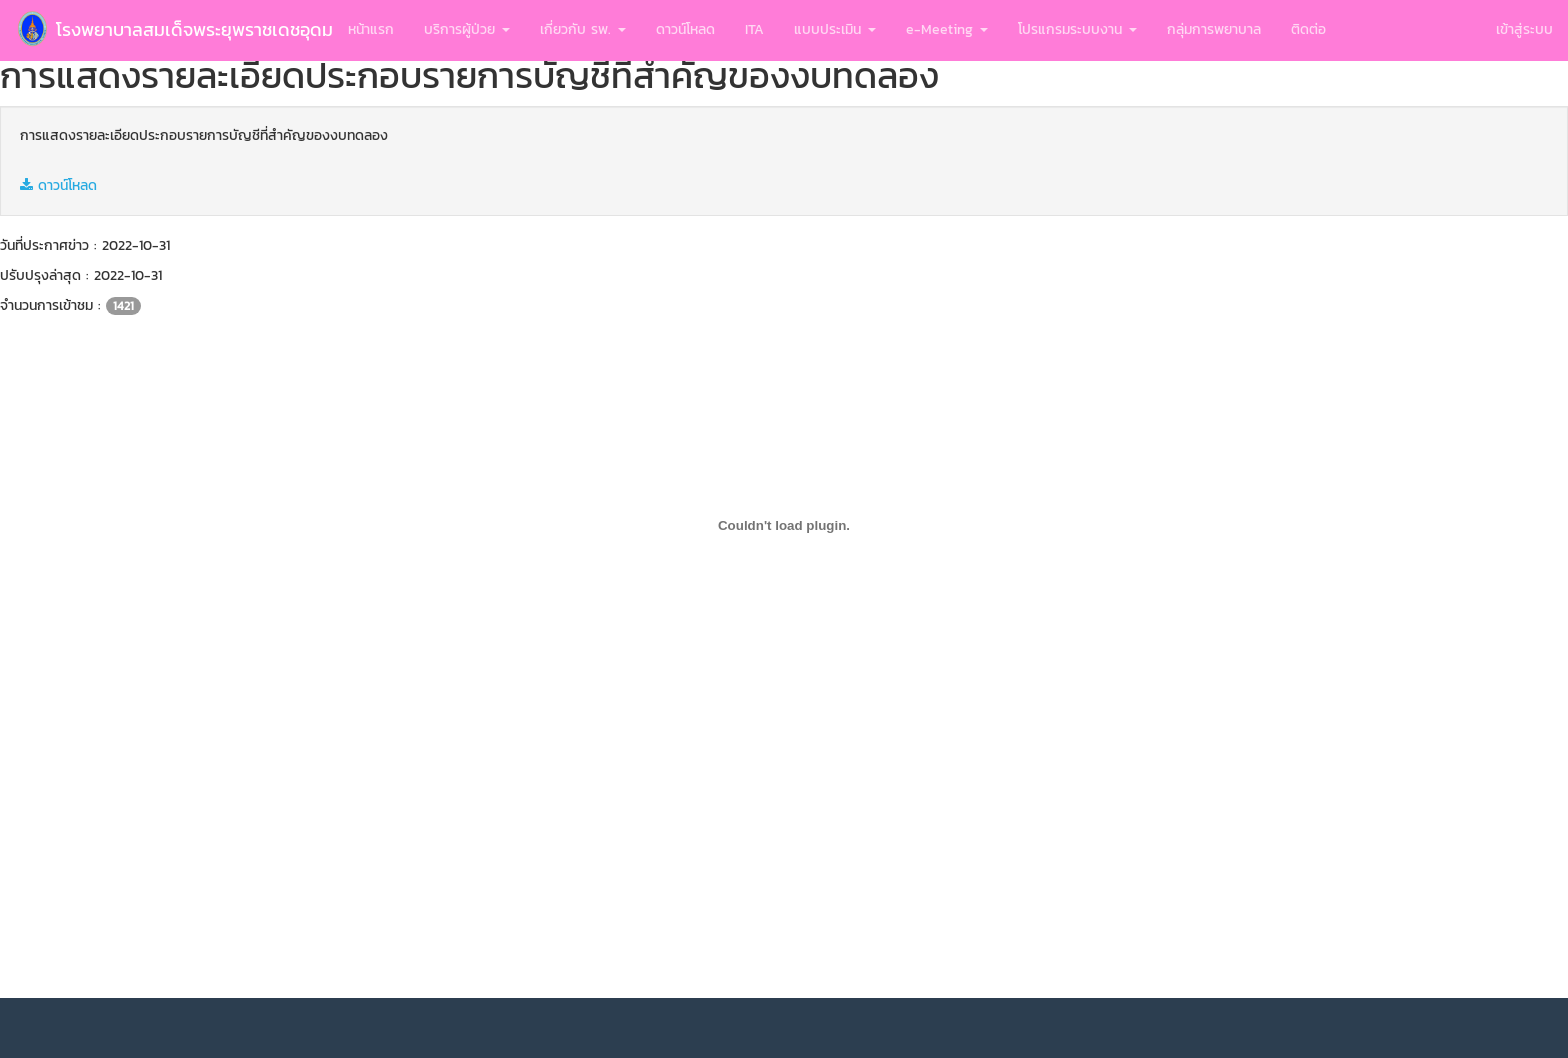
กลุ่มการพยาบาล (1214, 29)
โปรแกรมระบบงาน (1077, 29)
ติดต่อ (1308, 29)
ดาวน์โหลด (685, 29)
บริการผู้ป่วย (467, 29)
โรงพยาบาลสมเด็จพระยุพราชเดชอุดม (174, 29)
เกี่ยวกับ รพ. (583, 29)
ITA (754, 29)
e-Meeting (947, 29)
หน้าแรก (371, 29)
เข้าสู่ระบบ (1524, 29)
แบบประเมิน (835, 29)
